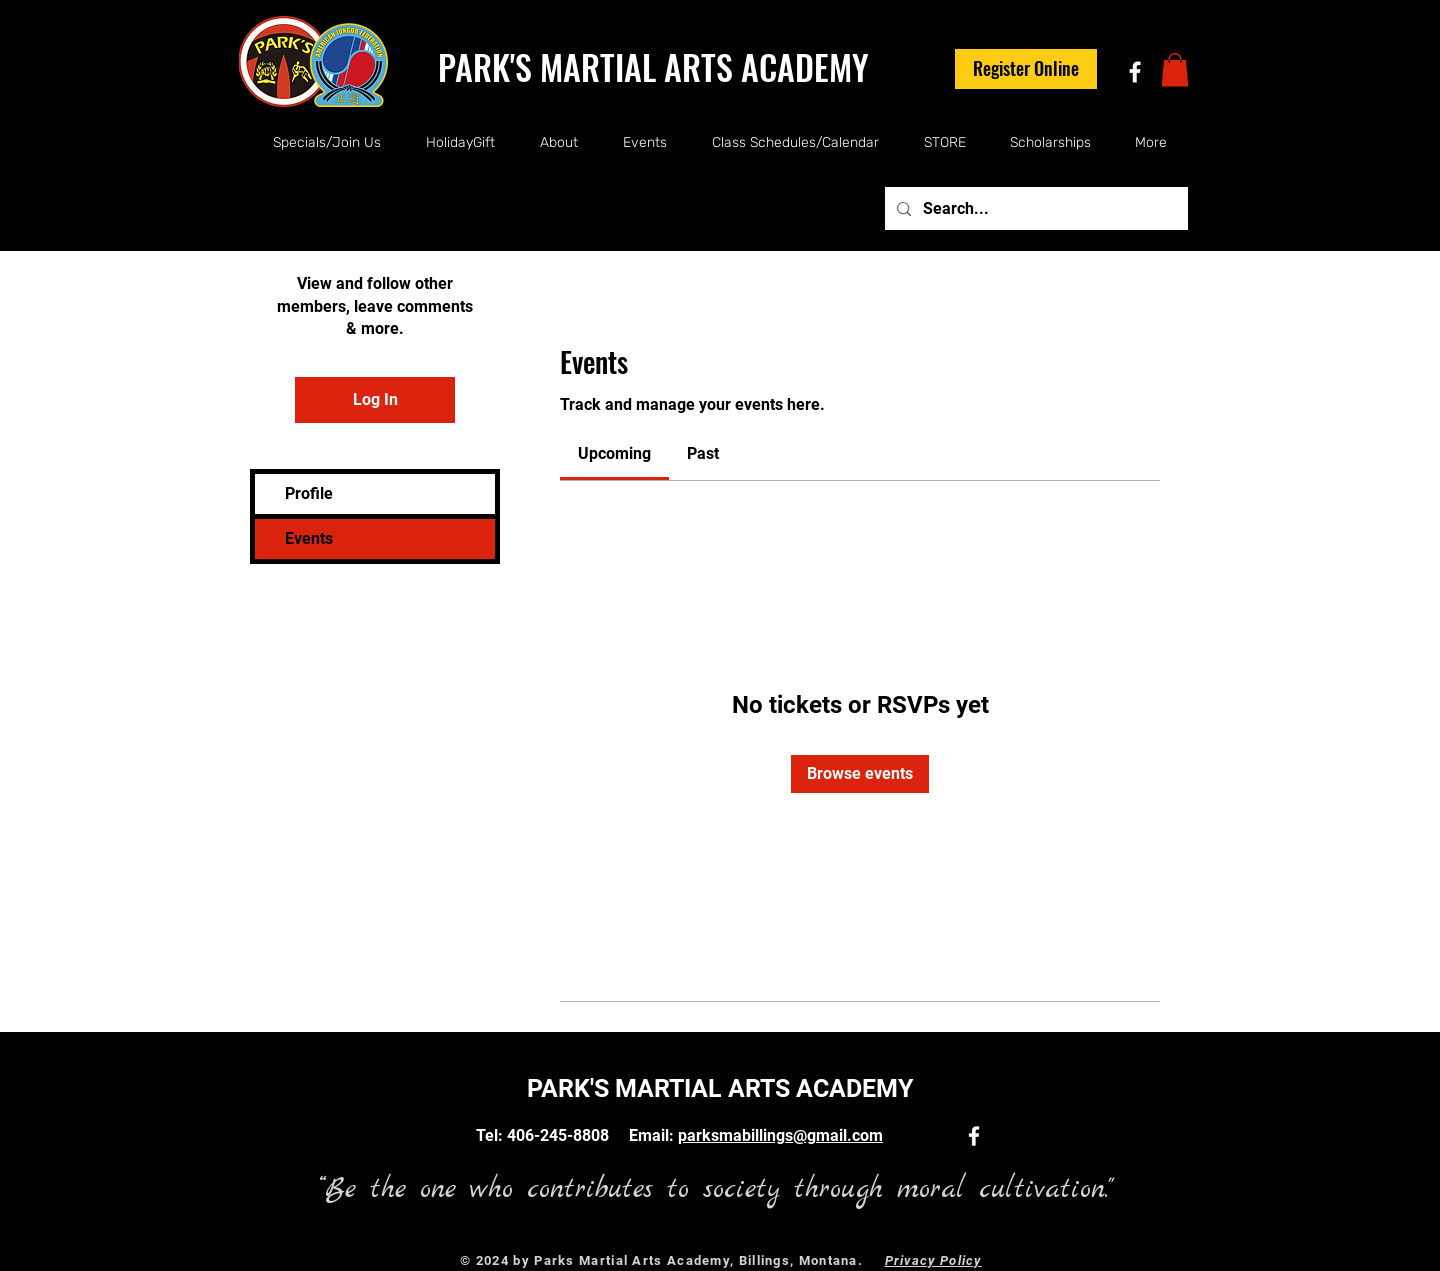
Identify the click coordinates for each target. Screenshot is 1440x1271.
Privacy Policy (933, 1260)
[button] (1175, 69)
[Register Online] (1026, 69)
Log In (375, 399)
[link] (614, 453)
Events (309, 538)
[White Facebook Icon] (1135, 72)
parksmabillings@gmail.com (780, 1135)
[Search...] (1034, 208)
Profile (309, 493)
